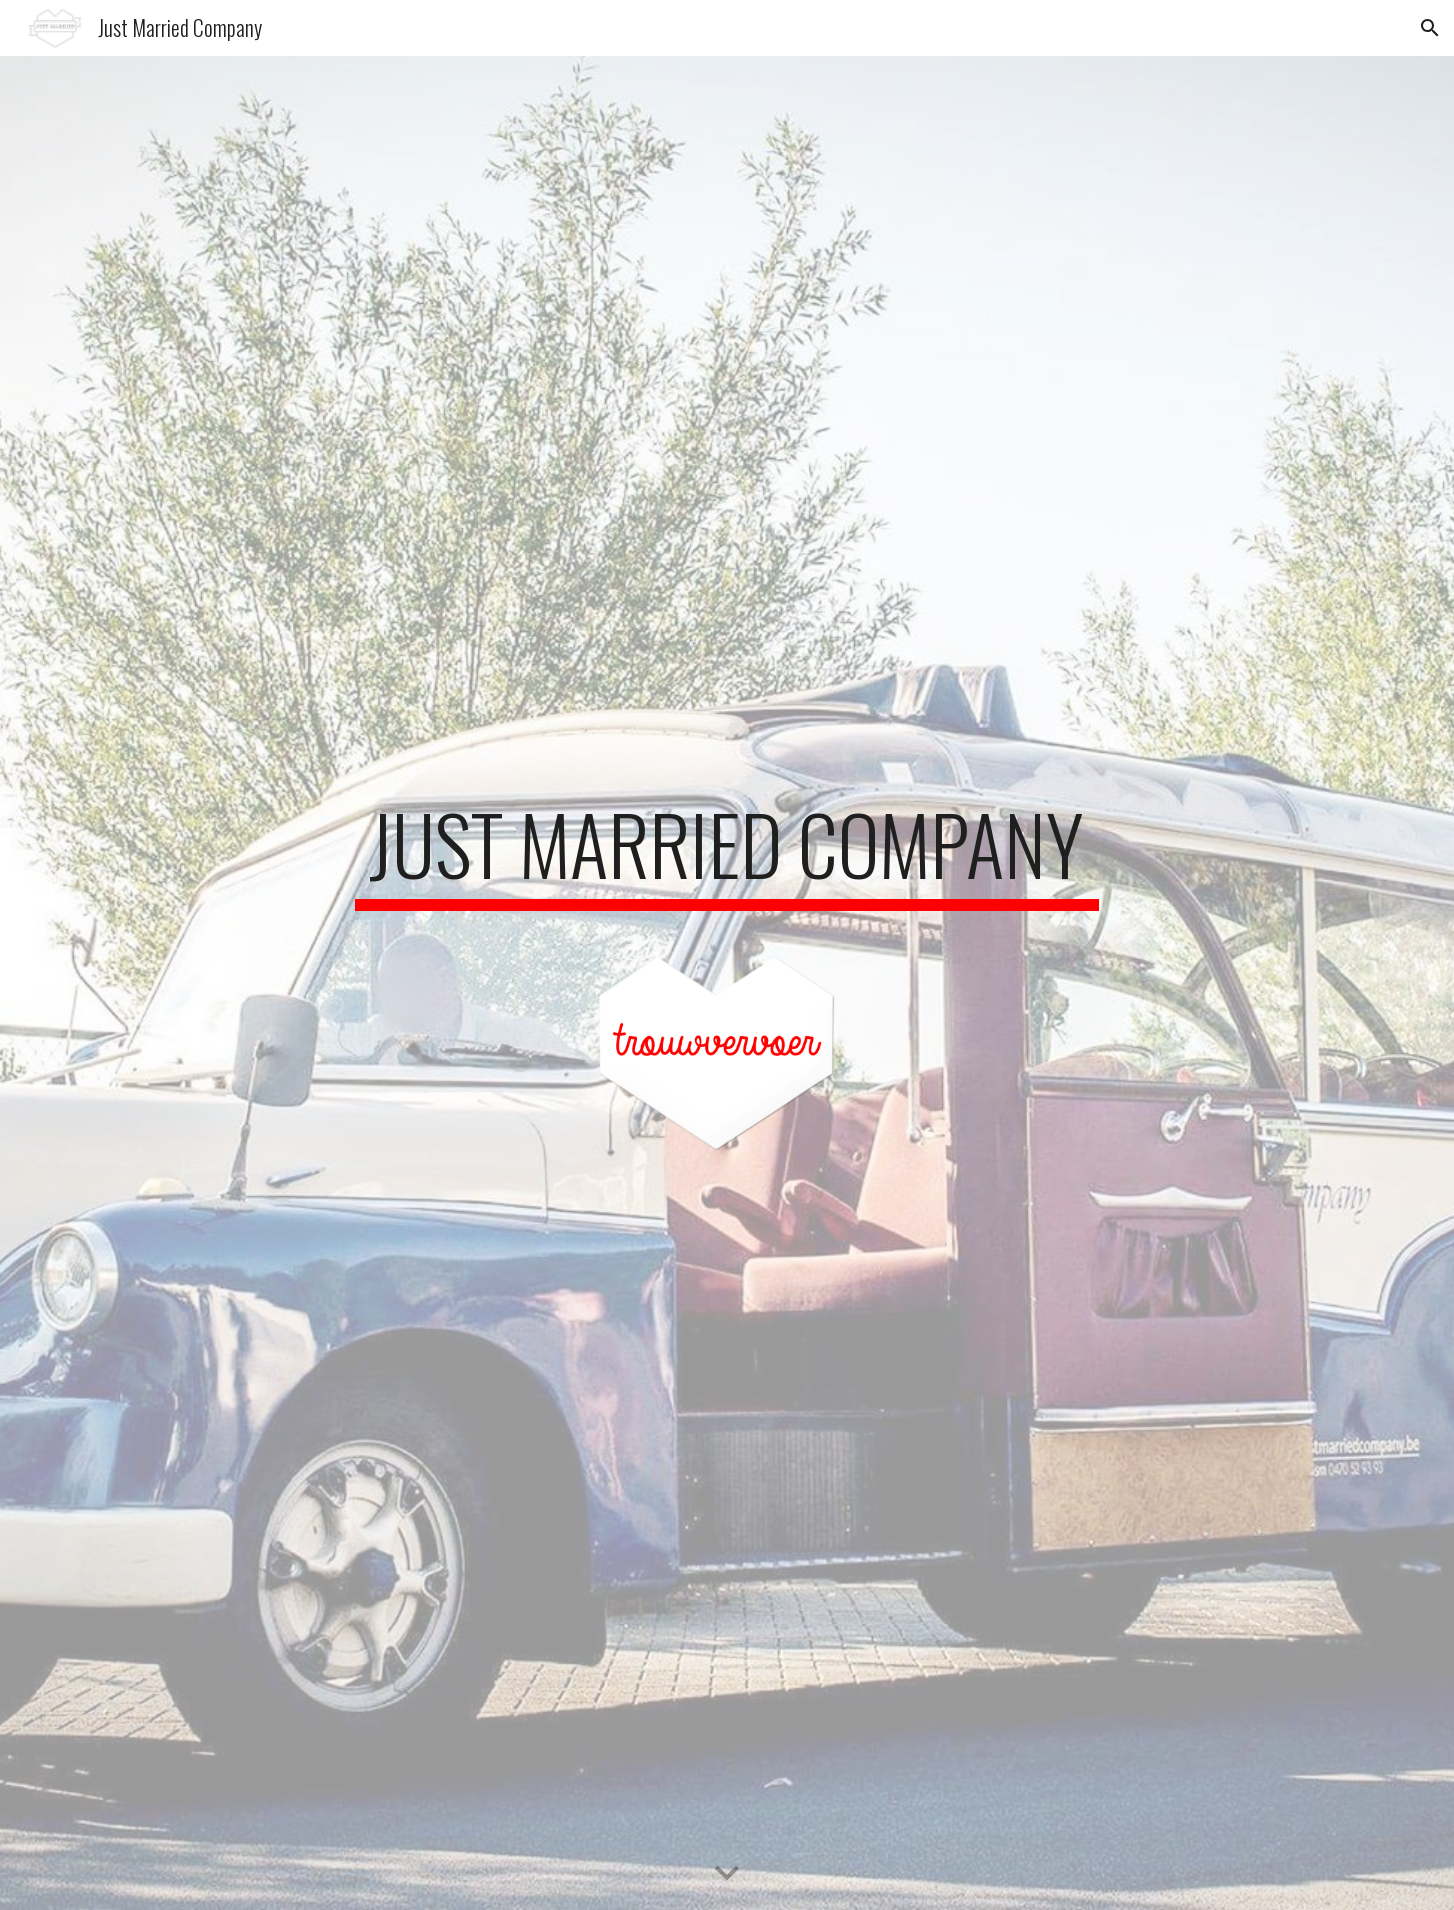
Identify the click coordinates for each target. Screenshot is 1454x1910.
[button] (1430, 28)
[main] (727, 853)
